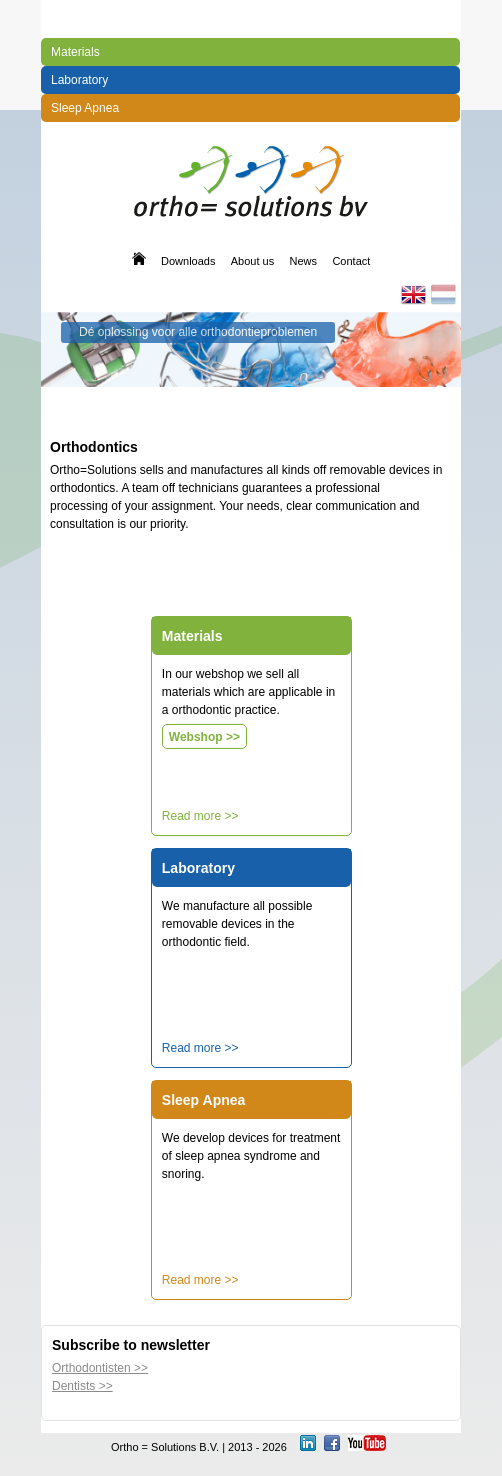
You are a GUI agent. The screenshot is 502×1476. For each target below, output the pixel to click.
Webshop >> (204, 737)
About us (252, 261)
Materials (75, 52)
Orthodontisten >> (100, 1368)
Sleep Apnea (85, 108)
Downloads (188, 261)
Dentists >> (82, 1386)
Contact (351, 261)
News (304, 261)
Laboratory (79, 80)
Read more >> (200, 816)
